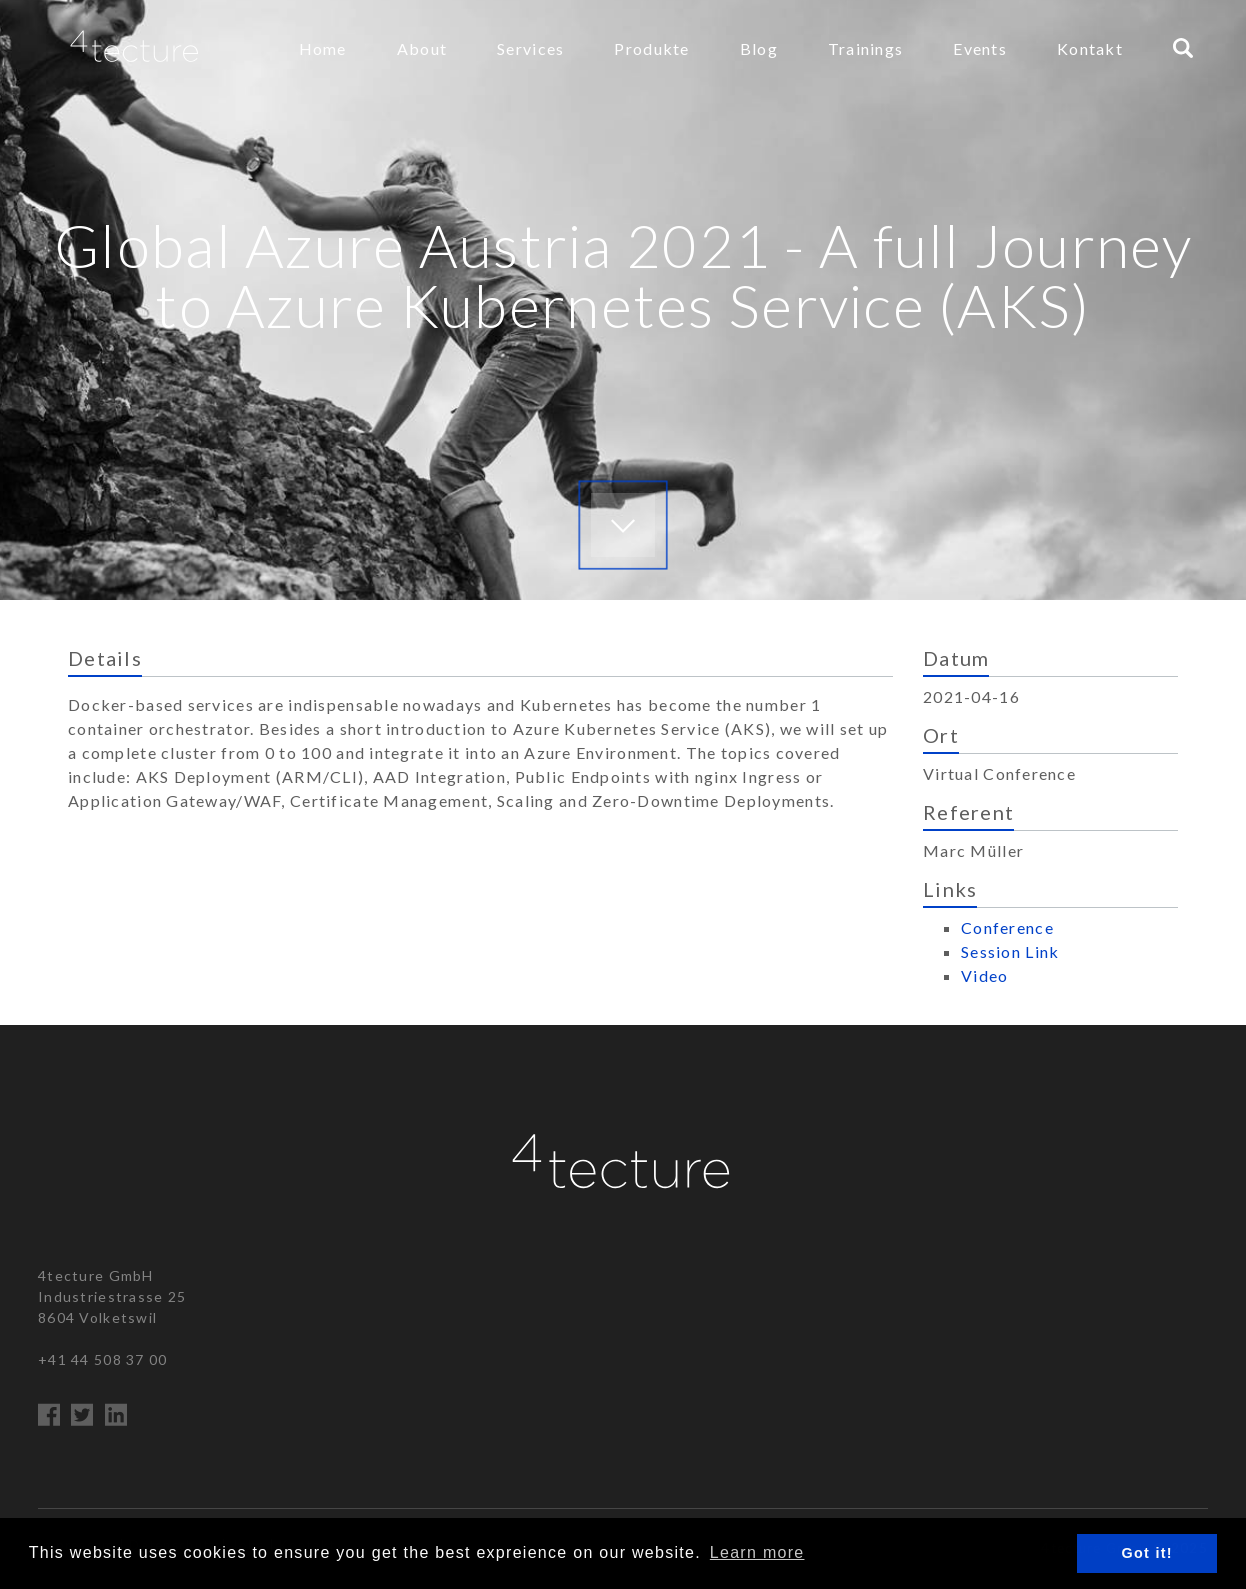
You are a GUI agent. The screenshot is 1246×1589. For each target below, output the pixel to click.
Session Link (1010, 951)
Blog (759, 48)
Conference (1007, 927)
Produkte (651, 48)
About (422, 48)
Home (323, 48)
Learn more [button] (757, 1552)
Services (530, 48)
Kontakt (1090, 48)
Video (984, 975)
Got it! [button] (1147, 1553)
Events (980, 48)
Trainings (866, 48)
